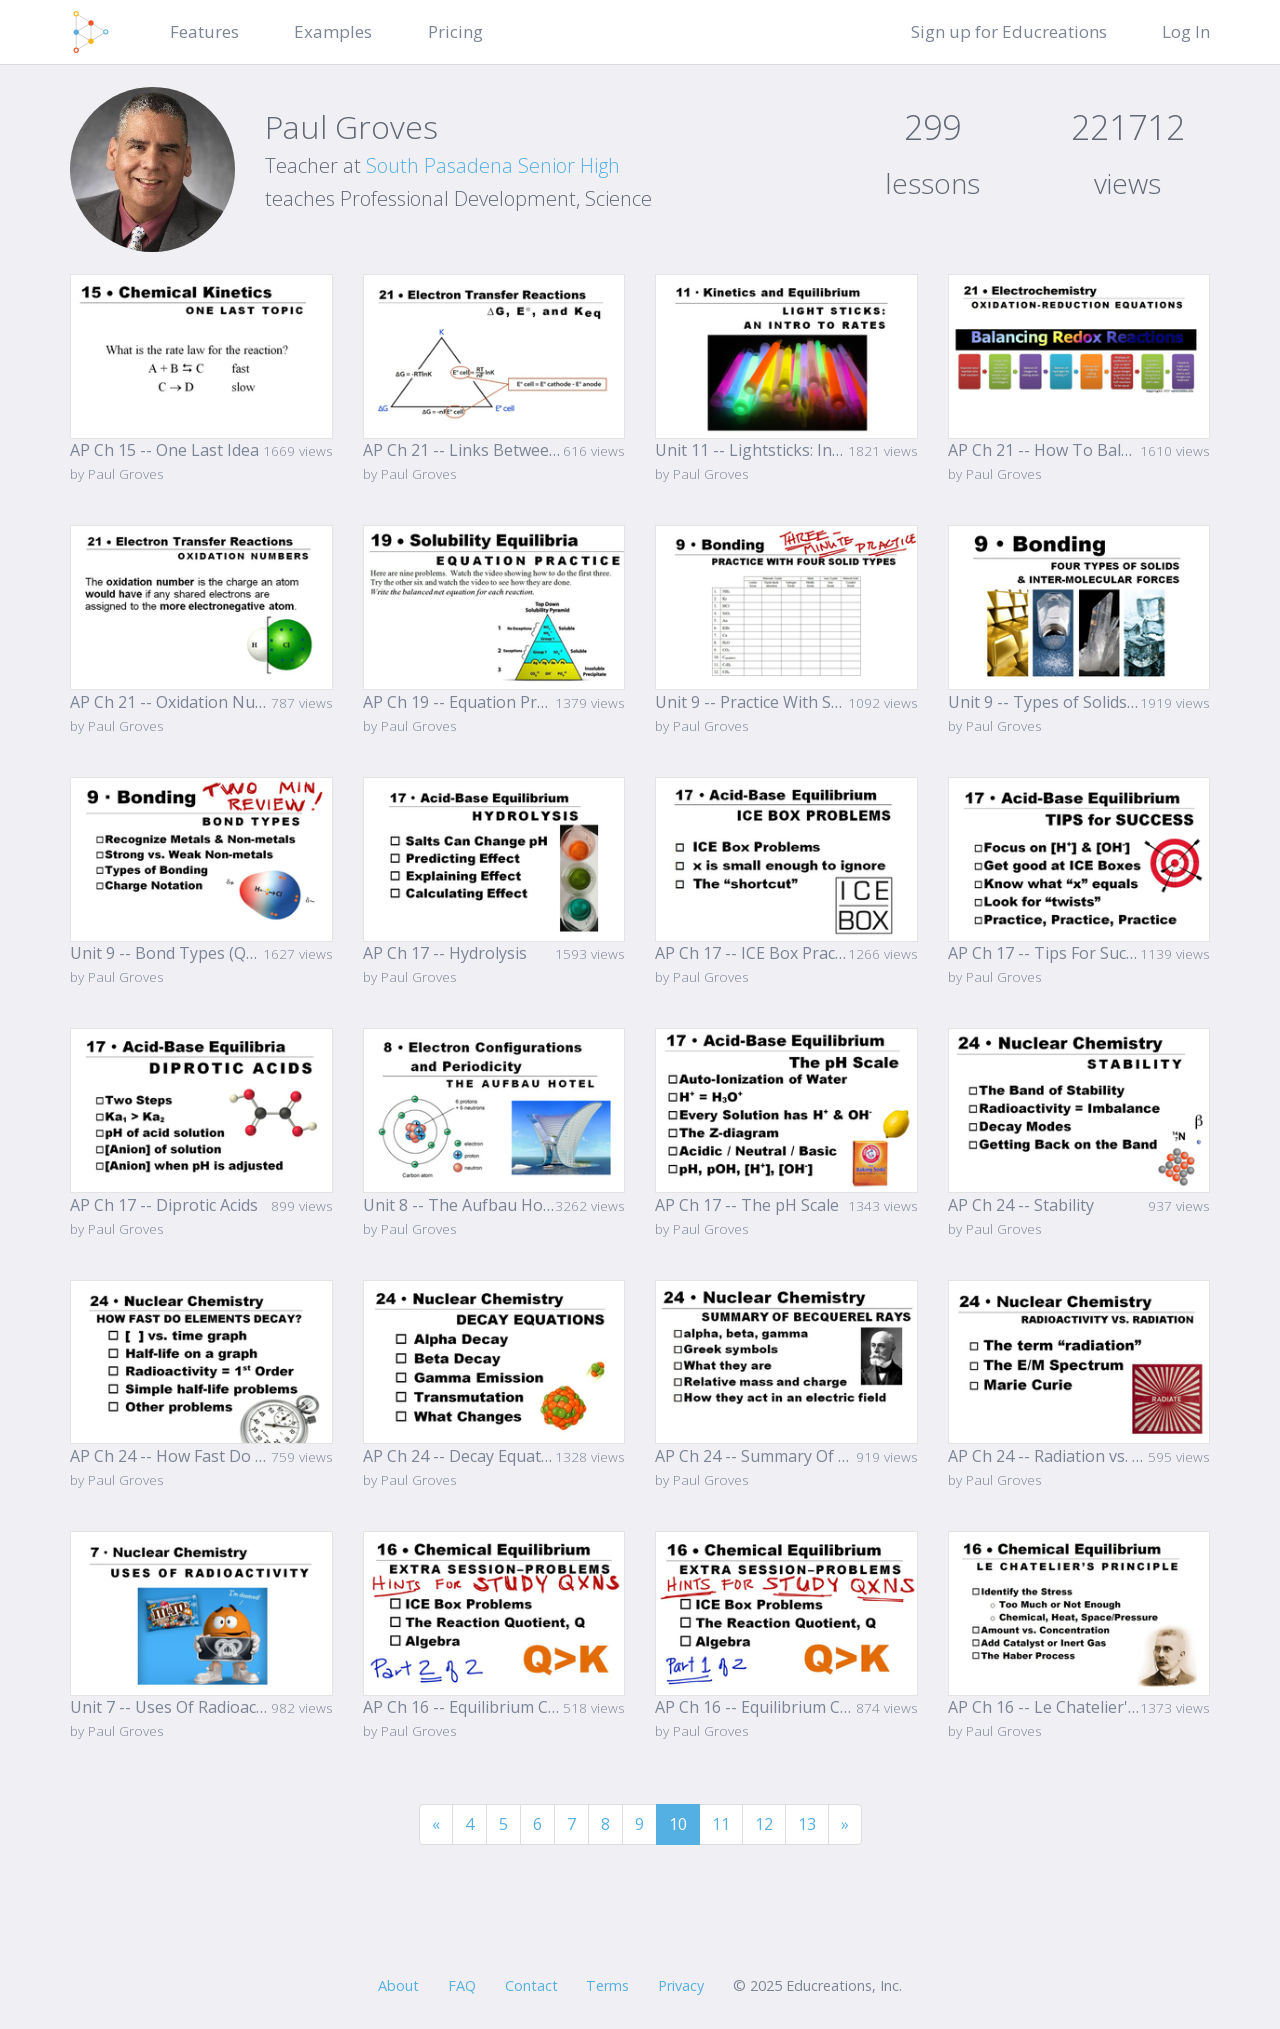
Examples (333, 31)
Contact (531, 1985)
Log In (1186, 31)
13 (807, 1824)
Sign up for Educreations (1009, 31)
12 (764, 1824)
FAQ (462, 1985)
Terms (607, 1985)
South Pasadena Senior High (493, 165)
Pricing (455, 31)
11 (721, 1824)
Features (204, 31)
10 (678, 1824)
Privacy (681, 1985)
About (398, 1985)
